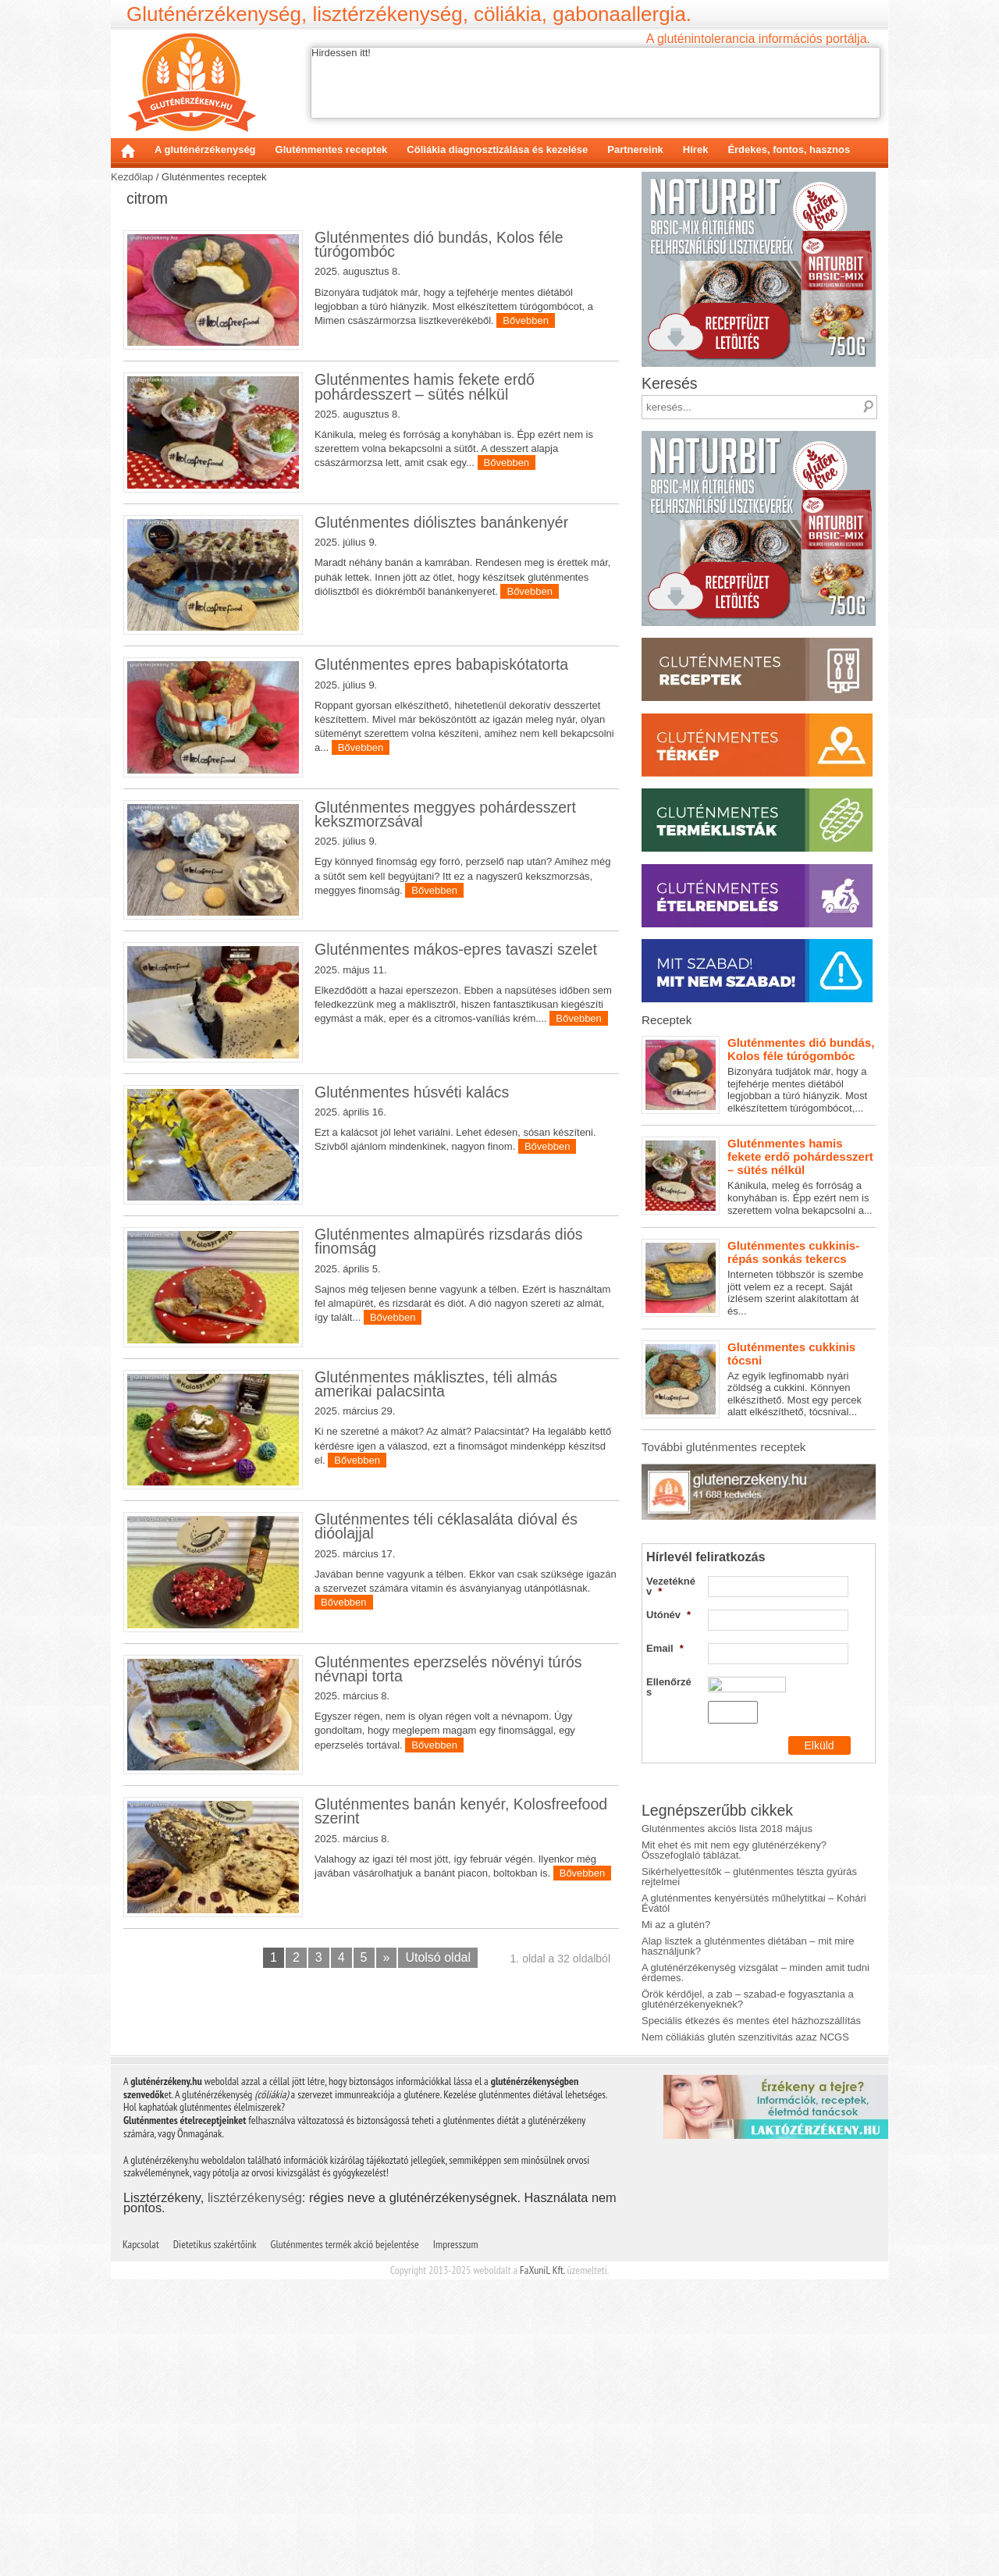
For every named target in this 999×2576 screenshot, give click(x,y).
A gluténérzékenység (205, 149)
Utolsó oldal (438, 1957)
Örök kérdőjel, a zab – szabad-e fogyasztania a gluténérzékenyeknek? (748, 1999)
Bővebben (526, 320)
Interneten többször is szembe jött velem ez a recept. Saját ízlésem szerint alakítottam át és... (759, 1278)
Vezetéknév (670, 1586)
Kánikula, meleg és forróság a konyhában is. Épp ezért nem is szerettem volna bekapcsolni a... (759, 1176)
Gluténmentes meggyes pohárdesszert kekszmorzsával (445, 814)
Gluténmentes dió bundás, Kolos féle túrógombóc (439, 244)
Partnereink (635, 149)
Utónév (668, 1615)
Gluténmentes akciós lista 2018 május (727, 1828)
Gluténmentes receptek (332, 149)
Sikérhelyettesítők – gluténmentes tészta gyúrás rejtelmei (749, 1877)
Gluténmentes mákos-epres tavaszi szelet (456, 949)
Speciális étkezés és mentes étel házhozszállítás (751, 2020)
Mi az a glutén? (676, 1924)
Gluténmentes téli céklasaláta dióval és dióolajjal (446, 1526)
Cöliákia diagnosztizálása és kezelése (497, 149)
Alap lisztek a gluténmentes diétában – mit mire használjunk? (748, 1946)
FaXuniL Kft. (542, 2270)
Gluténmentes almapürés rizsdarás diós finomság (449, 1241)
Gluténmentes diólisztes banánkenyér (441, 522)
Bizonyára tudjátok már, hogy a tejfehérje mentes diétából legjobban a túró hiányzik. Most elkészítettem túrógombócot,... (759, 1075)
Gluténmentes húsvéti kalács (412, 1092)
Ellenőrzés (668, 1687)
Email (665, 1648)
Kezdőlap (128, 150)
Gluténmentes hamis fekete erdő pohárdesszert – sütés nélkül (425, 386)
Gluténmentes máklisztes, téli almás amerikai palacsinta (436, 1384)
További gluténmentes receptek (723, 1446)
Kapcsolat (141, 2244)
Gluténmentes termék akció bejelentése (345, 2244)
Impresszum (455, 2244)
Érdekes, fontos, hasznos (788, 149)
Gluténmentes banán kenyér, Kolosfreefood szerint (461, 1811)
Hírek (696, 149)
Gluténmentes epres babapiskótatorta (441, 664)
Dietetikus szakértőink (215, 2244)
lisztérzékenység (255, 2197)
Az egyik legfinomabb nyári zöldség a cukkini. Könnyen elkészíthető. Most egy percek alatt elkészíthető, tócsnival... (759, 1379)
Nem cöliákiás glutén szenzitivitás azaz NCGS (745, 2037)
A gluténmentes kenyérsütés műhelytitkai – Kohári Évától (754, 1903)
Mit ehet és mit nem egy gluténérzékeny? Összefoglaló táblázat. (734, 1850)
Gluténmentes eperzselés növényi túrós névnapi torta (448, 1669)
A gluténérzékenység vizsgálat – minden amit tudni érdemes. (755, 1973)
